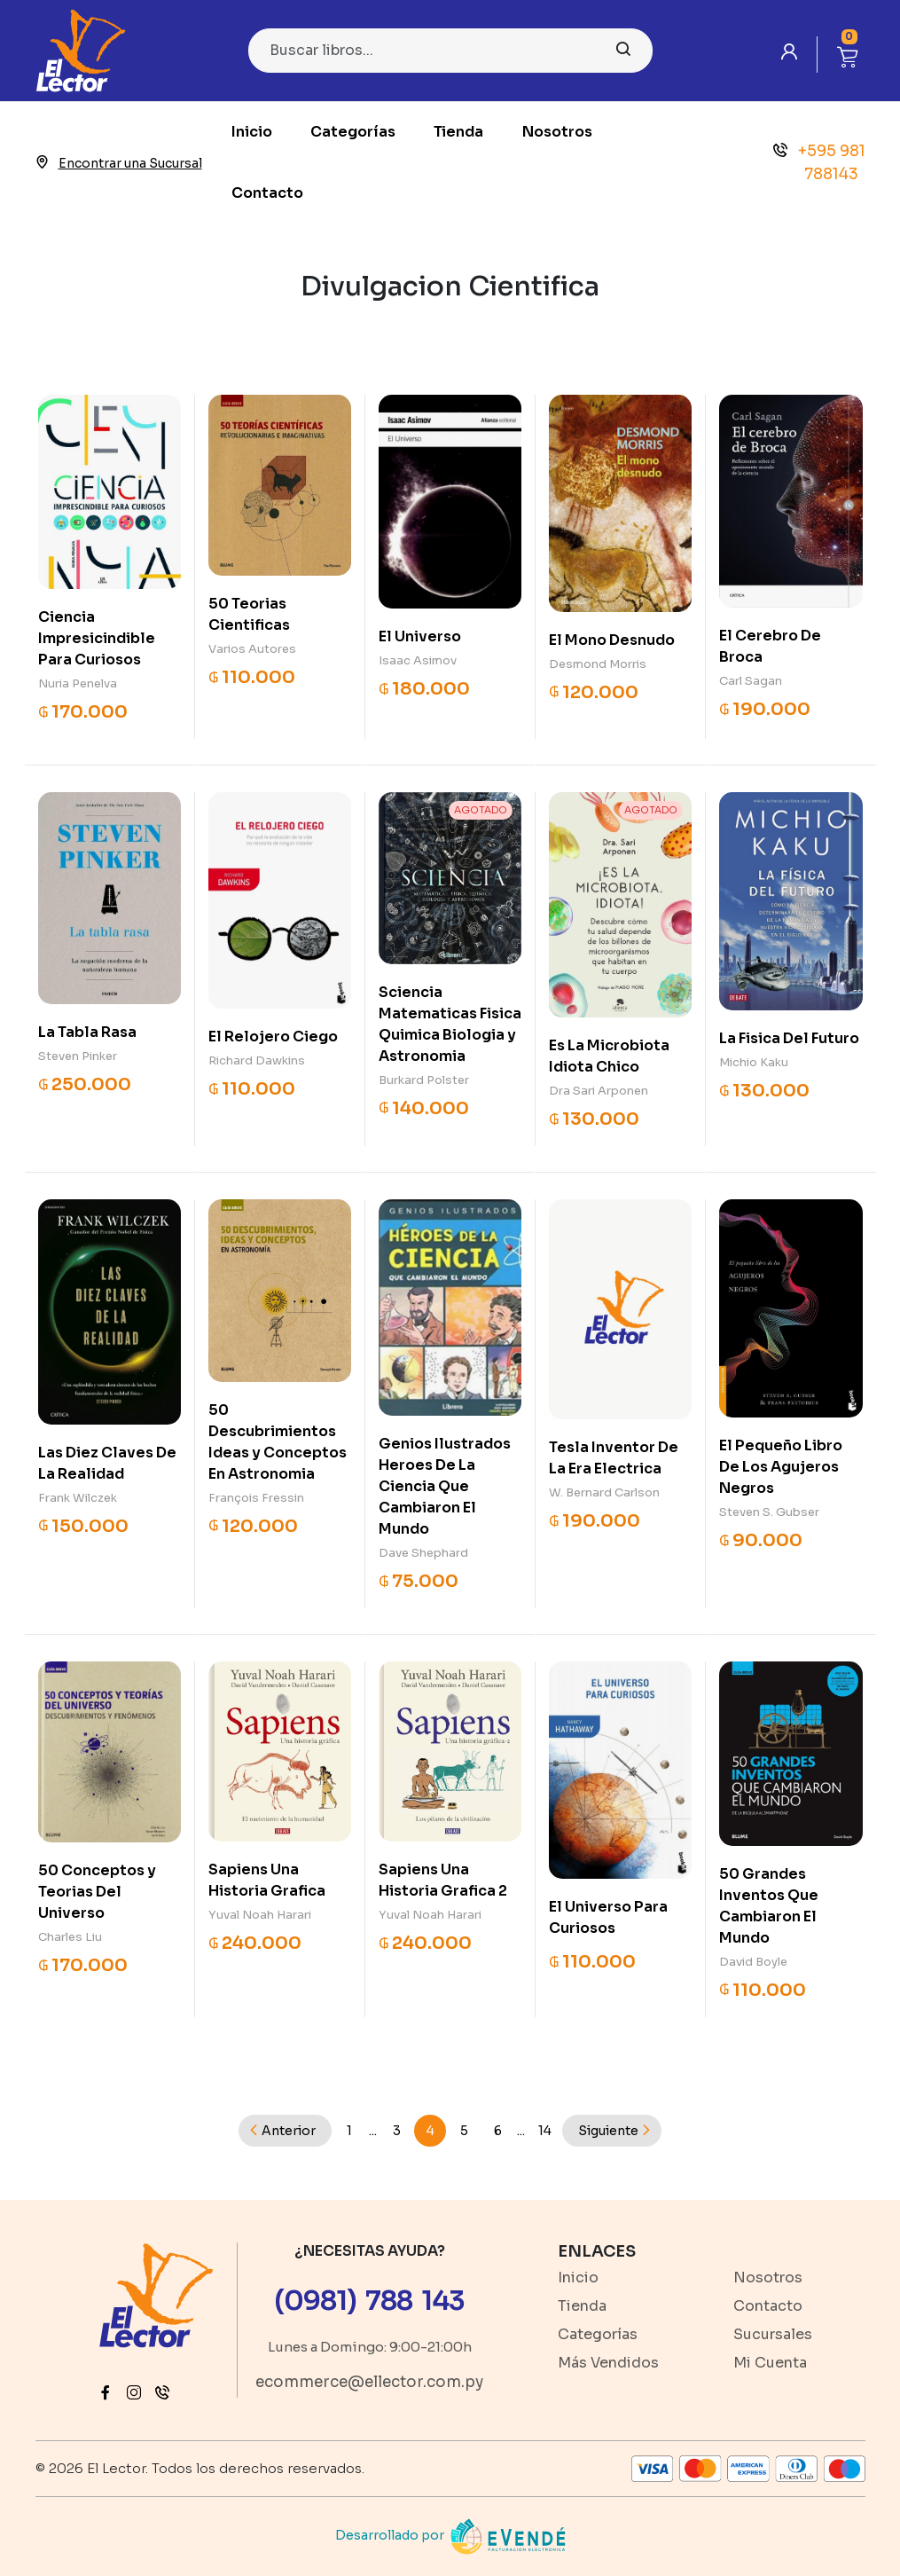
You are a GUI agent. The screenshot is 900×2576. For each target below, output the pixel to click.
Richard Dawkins (256, 1060)
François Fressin (256, 1497)
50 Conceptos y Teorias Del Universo (97, 1891)
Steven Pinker (77, 1056)
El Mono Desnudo (612, 640)
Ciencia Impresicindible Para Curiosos (96, 638)
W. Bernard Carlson (604, 1492)
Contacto (267, 193)
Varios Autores (252, 648)
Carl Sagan (750, 680)
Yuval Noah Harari (259, 1914)
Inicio (251, 131)
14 (545, 2131)
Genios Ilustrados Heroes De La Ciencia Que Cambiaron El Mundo (445, 1486)
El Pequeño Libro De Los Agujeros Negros (780, 1466)
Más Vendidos (608, 2362)
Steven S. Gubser (769, 1512)
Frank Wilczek (77, 1497)
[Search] (450, 50)
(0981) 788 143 (369, 2301)
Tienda (458, 131)
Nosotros (557, 131)
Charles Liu (70, 1936)
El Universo (420, 636)
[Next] (611, 2131)
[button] (847, 54)
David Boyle (753, 1961)
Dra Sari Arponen (598, 1090)
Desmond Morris (597, 663)
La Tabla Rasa (87, 1032)
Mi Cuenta (770, 2362)
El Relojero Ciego (273, 1036)
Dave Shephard (423, 1552)
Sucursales (772, 2334)
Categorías (352, 131)
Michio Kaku (753, 1062)
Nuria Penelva (77, 683)
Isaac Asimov (418, 660)
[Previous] (285, 2131)
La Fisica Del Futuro (789, 1038)
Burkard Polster (424, 1080)
